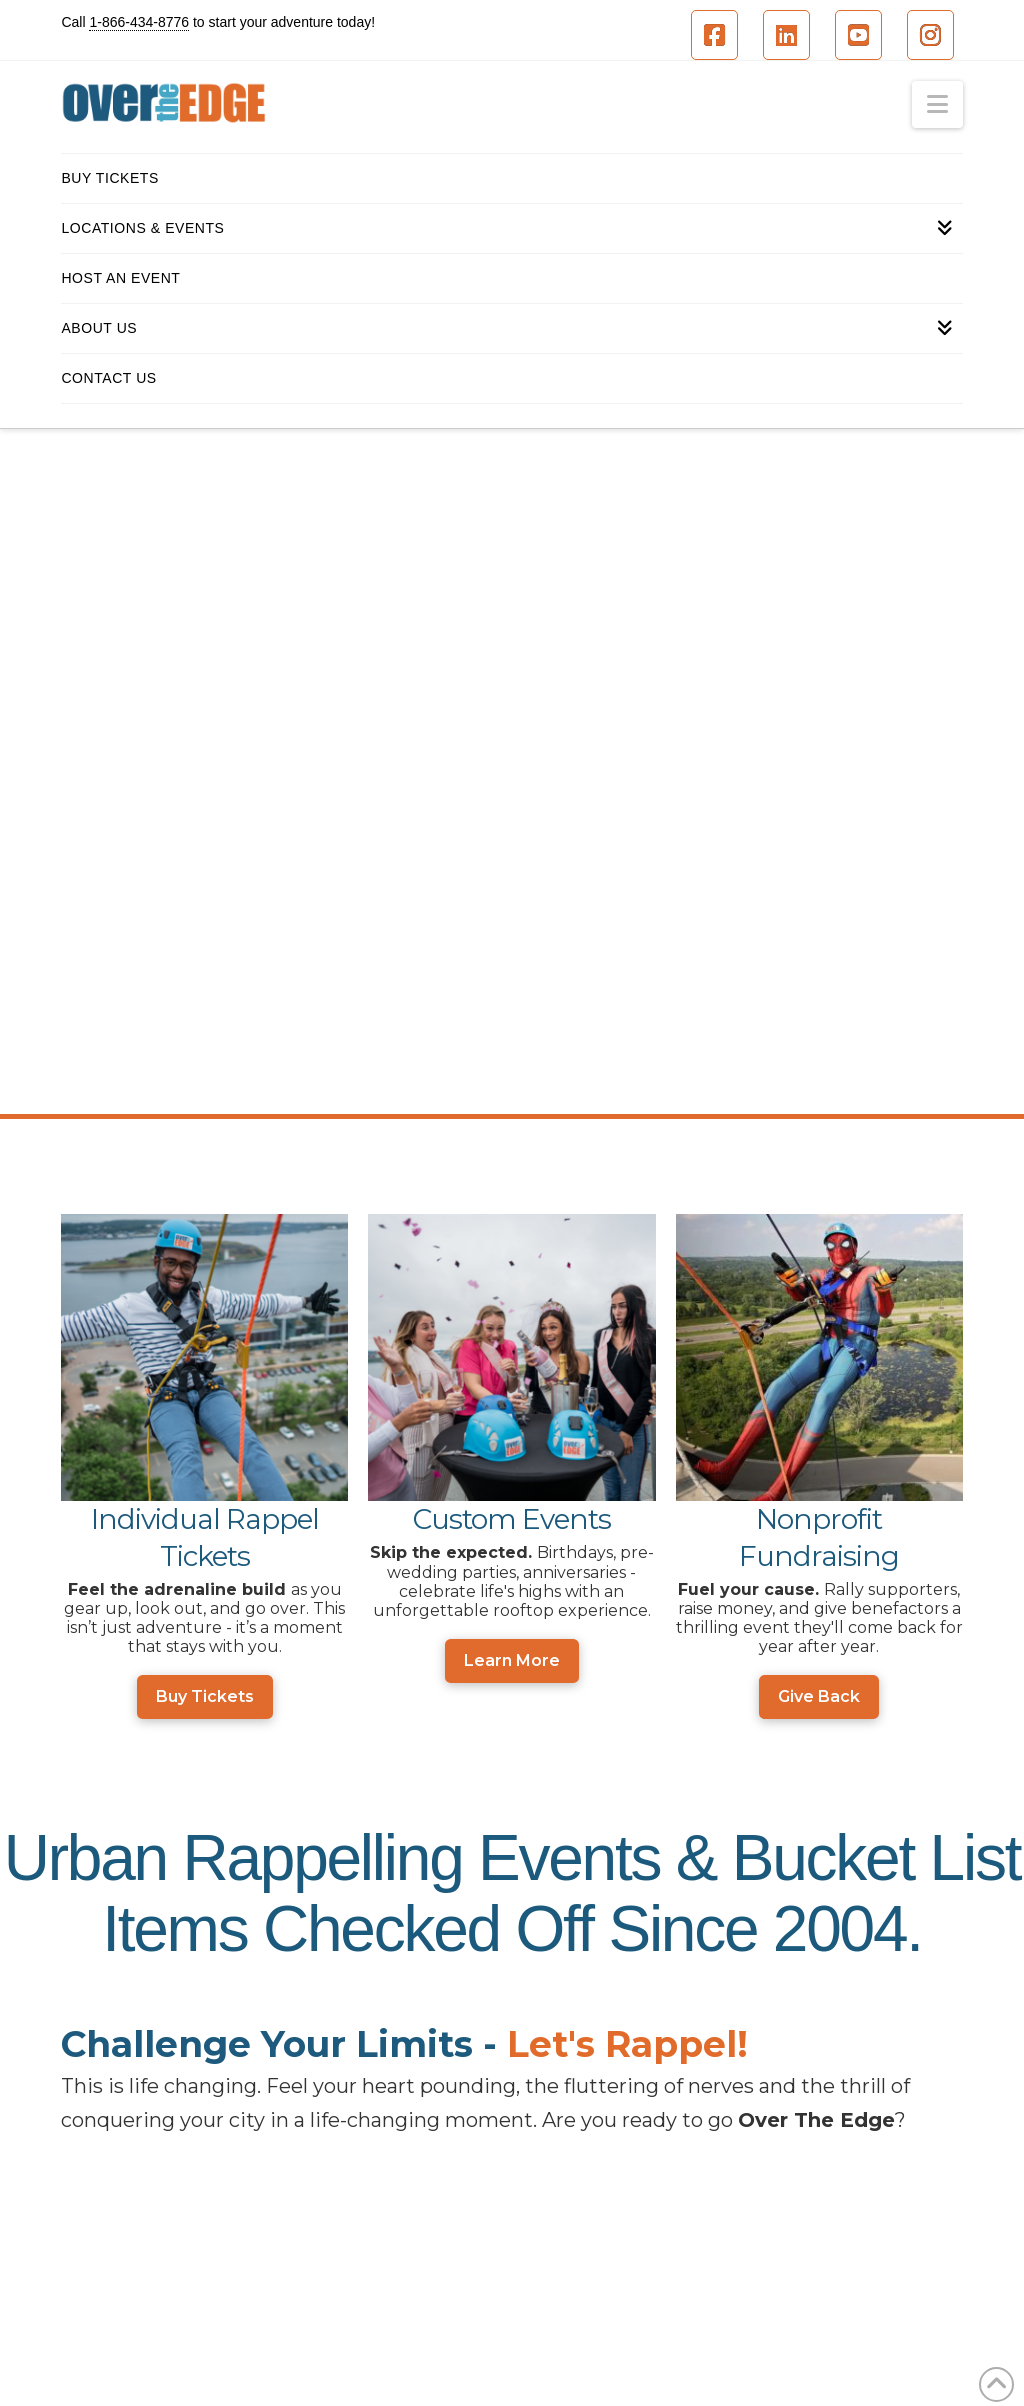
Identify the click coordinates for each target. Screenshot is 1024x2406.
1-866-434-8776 (139, 22)
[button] (937, 104)
